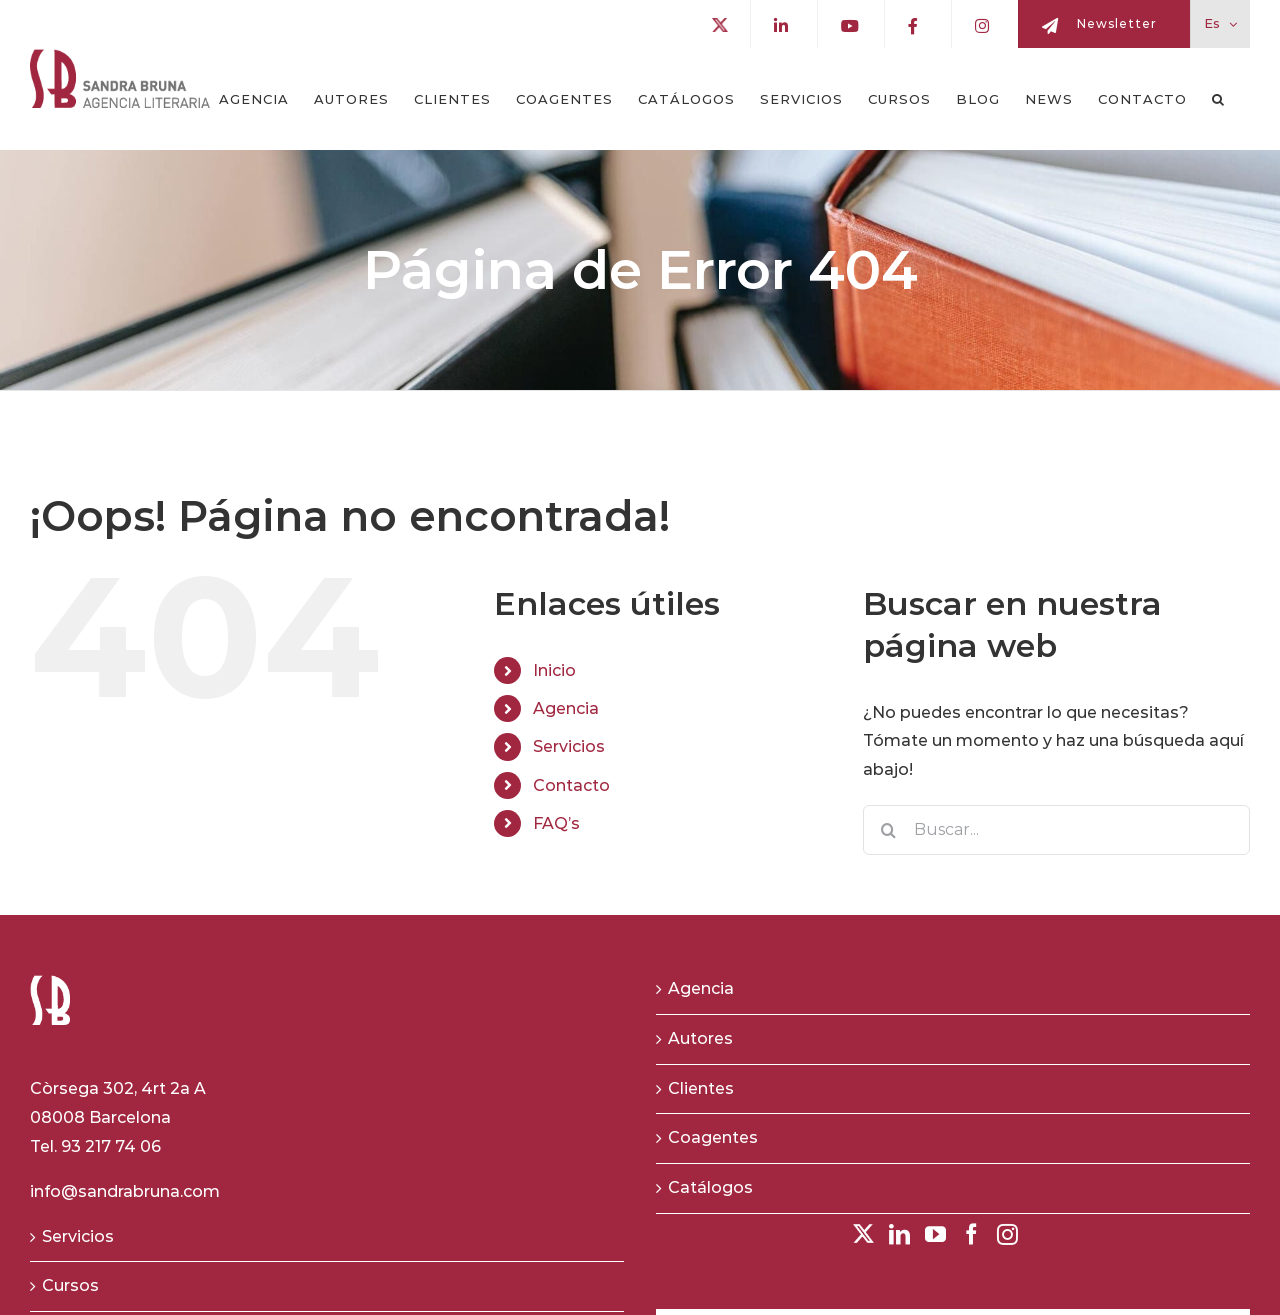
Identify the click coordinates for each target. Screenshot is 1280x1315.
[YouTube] (935, 1234)
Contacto (571, 785)
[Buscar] (888, 830)
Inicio (554, 670)
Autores (700, 1038)
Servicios (569, 746)
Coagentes (713, 1137)
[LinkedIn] (899, 1234)
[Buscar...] (1056, 830)
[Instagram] (1007, 1234)
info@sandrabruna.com (125, 1191)
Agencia (566, 708)
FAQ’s (556, 823)
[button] (1218, 99)
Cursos (70, 1285)
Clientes (701, 1088)
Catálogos (710, 1187)
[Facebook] (971, 1234)
